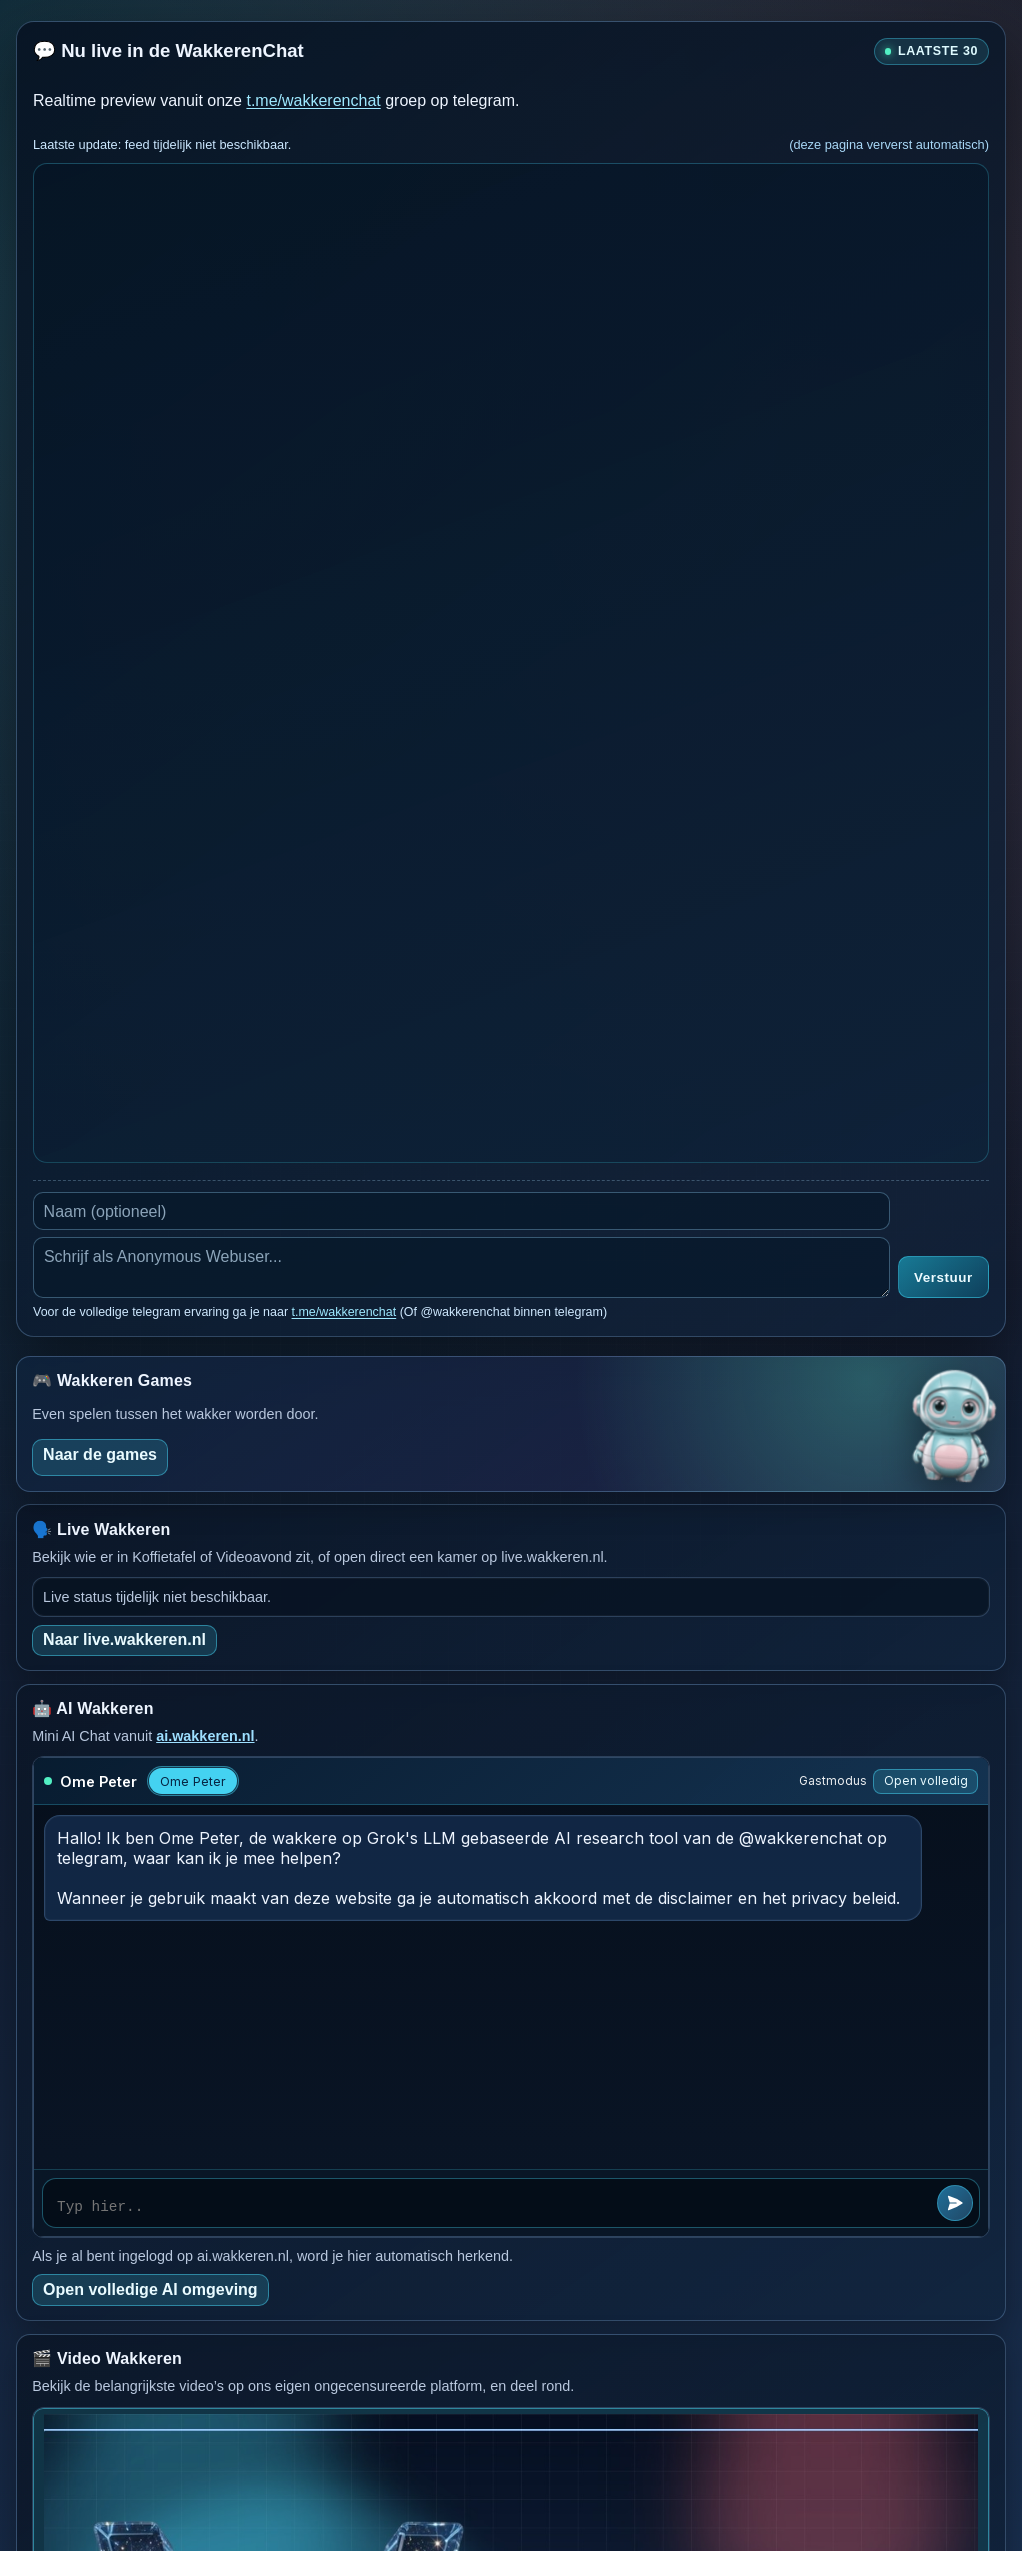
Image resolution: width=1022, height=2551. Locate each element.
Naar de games (100, 1454)
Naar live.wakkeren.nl (124, 1639)
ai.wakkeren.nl (205, 1736)
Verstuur (943, 1277)
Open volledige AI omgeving (150, 2289)
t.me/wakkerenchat (313, 100)
